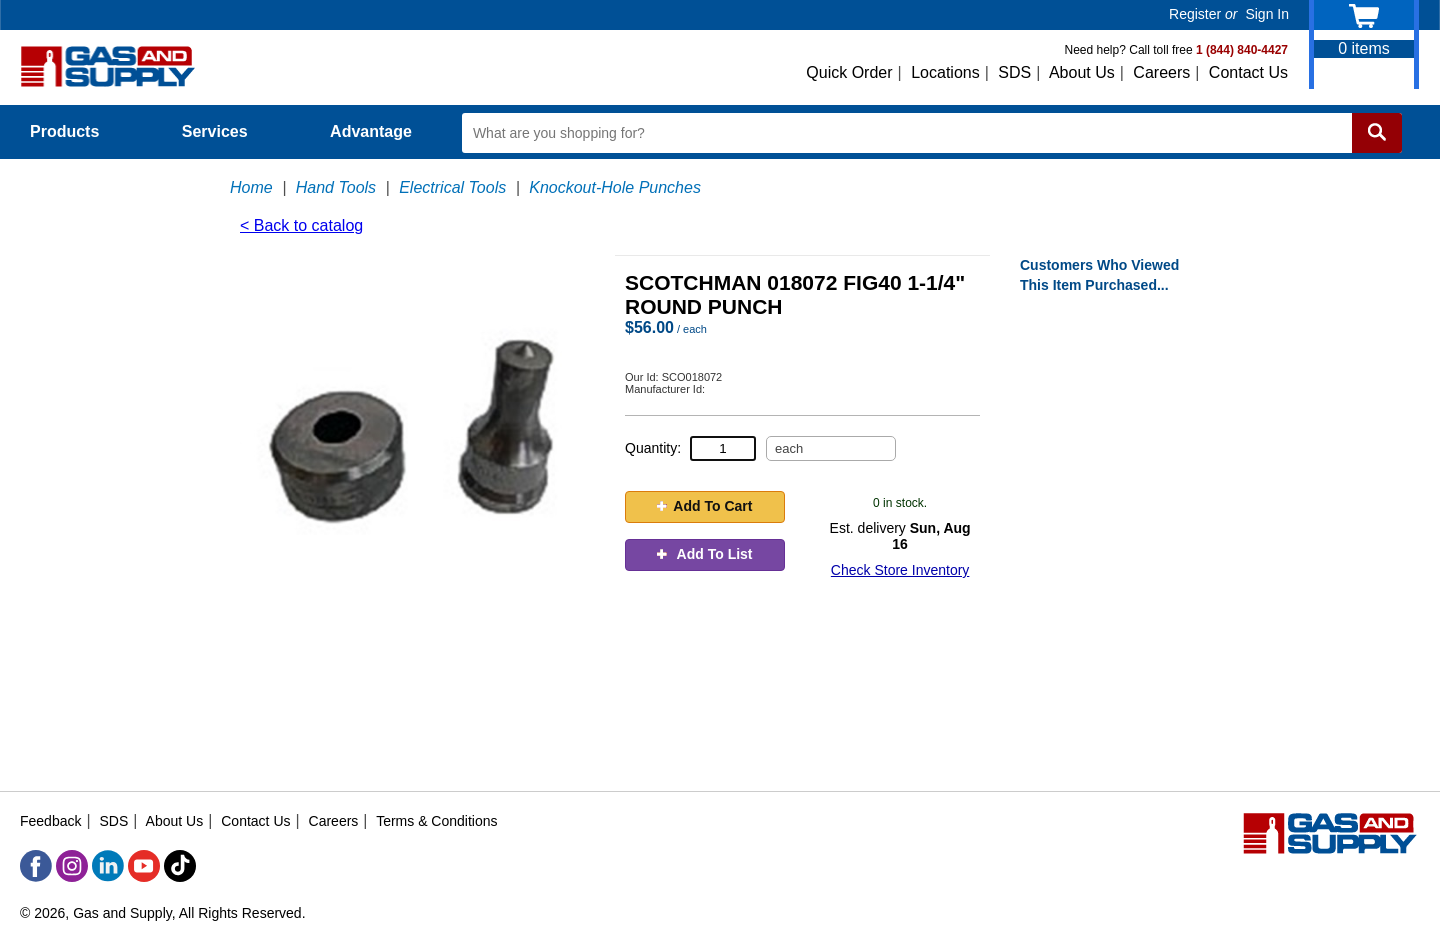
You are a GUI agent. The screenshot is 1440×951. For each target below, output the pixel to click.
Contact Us (1248, 72)
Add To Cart (704, 506)
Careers (1161, 72)
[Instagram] (72, 866)
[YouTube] (144, 866)
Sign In (1267, 14)
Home (251, 187)
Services (226, 131)
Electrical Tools (452, 187)
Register (1195, 14)
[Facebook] (36, 866)
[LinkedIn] (108, 866)
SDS (1014, 72)
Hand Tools (336, 187)
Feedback (50, 821)
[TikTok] (180, 866)
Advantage (371, 131)
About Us (1082, 72)
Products (76, 131)
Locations (945, 72)
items (1364, 48)
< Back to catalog (301, 225)
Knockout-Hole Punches (615, 187)
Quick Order (849, 72)
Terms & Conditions (436, 821)
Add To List (704, 554)
